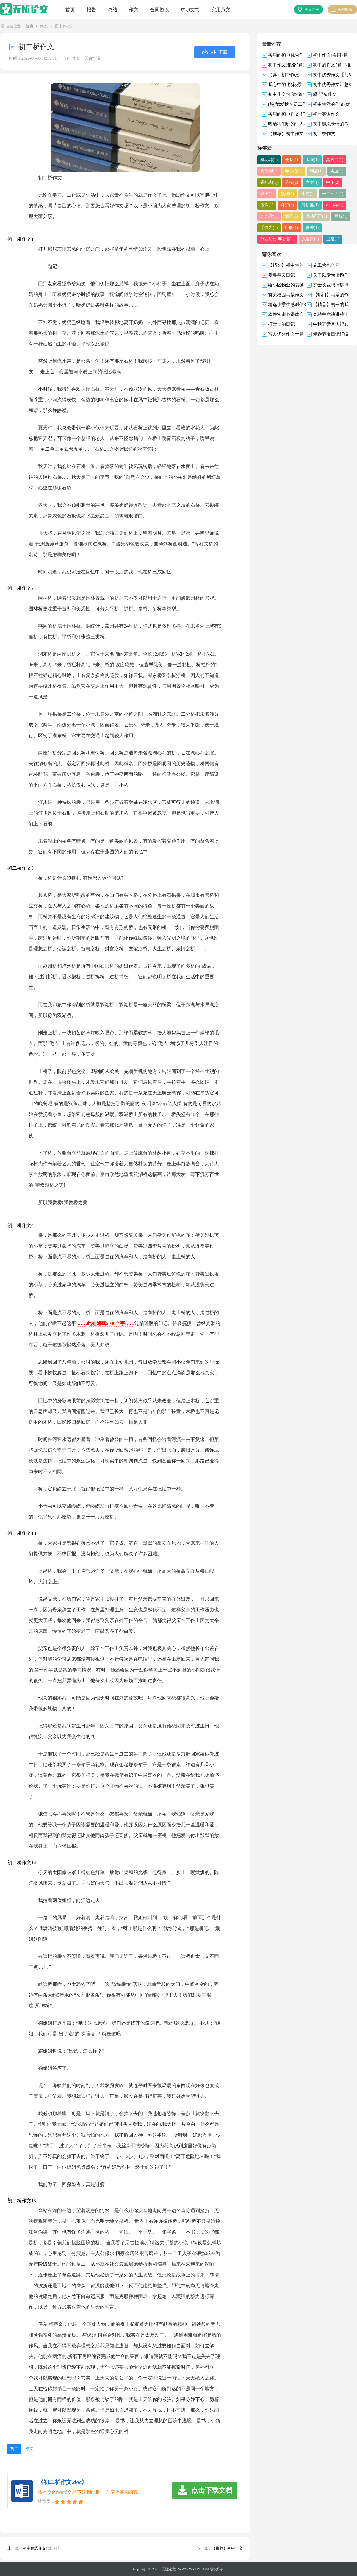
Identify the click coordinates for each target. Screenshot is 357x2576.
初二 (14, 2448)
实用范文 (220, 9)
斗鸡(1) (266, 205)
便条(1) (288, 160)
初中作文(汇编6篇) (286, 94)
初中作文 (62, 26)
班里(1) (344, 182)
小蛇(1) (284, 193)
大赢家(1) (341, 227)
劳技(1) (288, 182)
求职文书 (190, 9)
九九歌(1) (331, 205)
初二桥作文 (324, 133)
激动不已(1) (288, 216)
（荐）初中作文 (283, 74)
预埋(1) (266, 193)
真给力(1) (327, 160)
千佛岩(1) (331, 216)
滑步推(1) (286, 205)
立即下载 (219, 51)
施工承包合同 (326, 265)
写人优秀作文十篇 (286, 333)
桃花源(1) (267, 160)
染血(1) (329, 171)
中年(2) (325, 182)
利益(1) (310, 171)
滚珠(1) (329, 193)
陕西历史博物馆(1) (312, 227)
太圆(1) (307, 160)
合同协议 (159, 9)
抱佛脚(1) (267, 171)
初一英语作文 (326, 113)
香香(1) (284, 227)
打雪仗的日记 (281, 324)
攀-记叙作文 (325, 94)
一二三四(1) (307, 193)
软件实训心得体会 (286, 314)
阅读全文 (92, 58)
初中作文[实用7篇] (331, 54)
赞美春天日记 (281, 274)
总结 (112, 9)
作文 (133, 9)
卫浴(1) (266, 239)
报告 (91, 9)
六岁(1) (307, 182)
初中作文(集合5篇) (286, 64)
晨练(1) (310, 216)
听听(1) (266, 227)
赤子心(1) (290, 171)
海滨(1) (266, 216)
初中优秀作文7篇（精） (43, 2548)
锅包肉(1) (267, 182)
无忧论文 (169, 2569)
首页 (70, 9)
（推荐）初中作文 (227, 2548)
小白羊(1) (308, 205)
